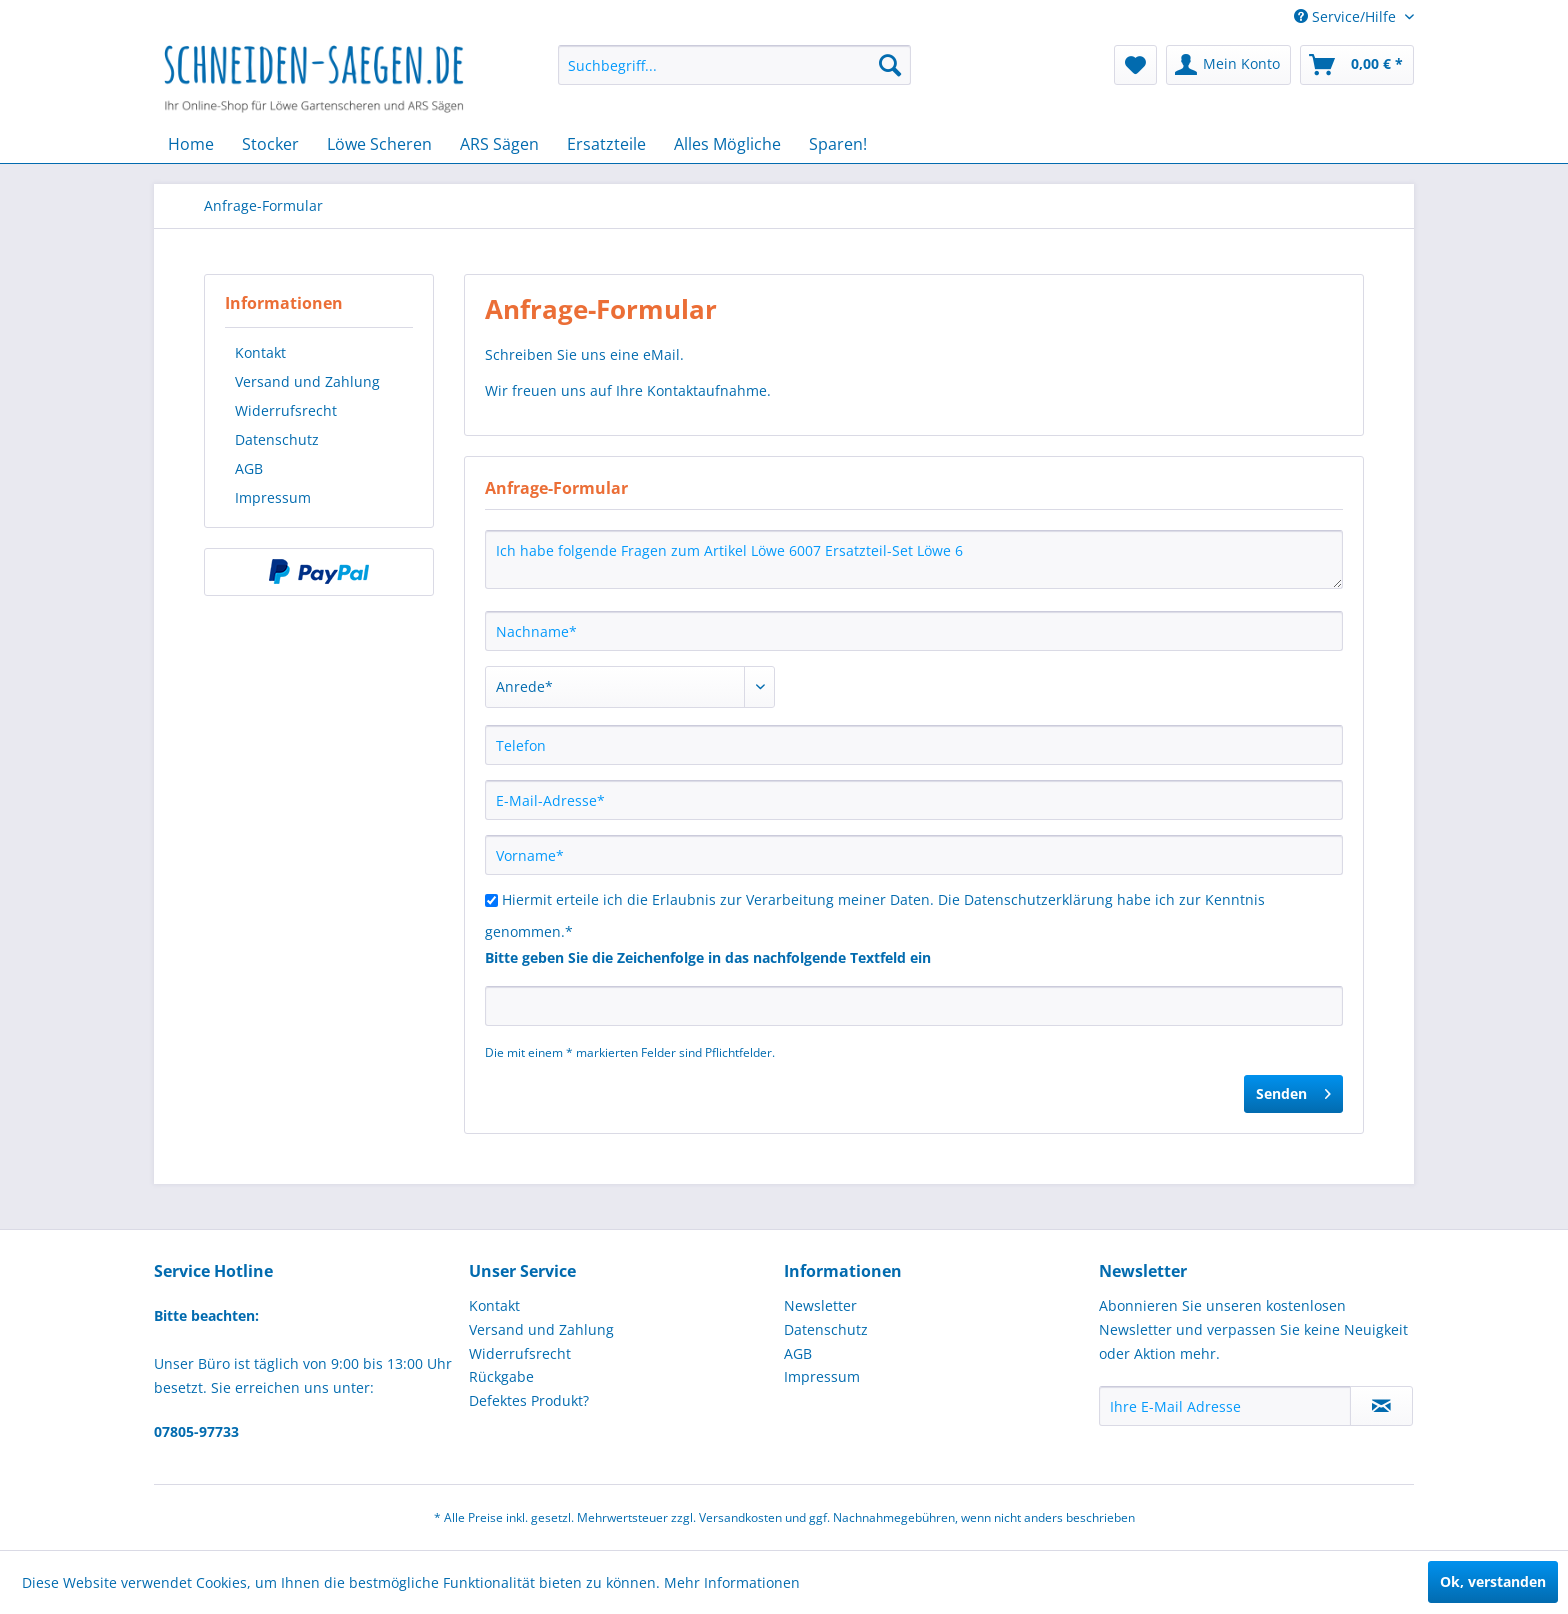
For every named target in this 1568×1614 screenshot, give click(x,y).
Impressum (273, 497)
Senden (1293, 1090)
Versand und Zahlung (307, 381)
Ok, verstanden (1493, 1581)
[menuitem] (734, 65)
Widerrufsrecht (286, 410)
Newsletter (820, 1305)
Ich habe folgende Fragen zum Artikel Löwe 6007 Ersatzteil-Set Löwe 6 (914, 559)
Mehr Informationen (732, 1582)
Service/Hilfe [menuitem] (1347, 16)
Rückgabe (501, 1376)
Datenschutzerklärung (1038, 899)
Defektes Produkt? (529, 1400)
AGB (249, 468)
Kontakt (260, 352)
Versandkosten (740, 1517)
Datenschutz (277, 439)
